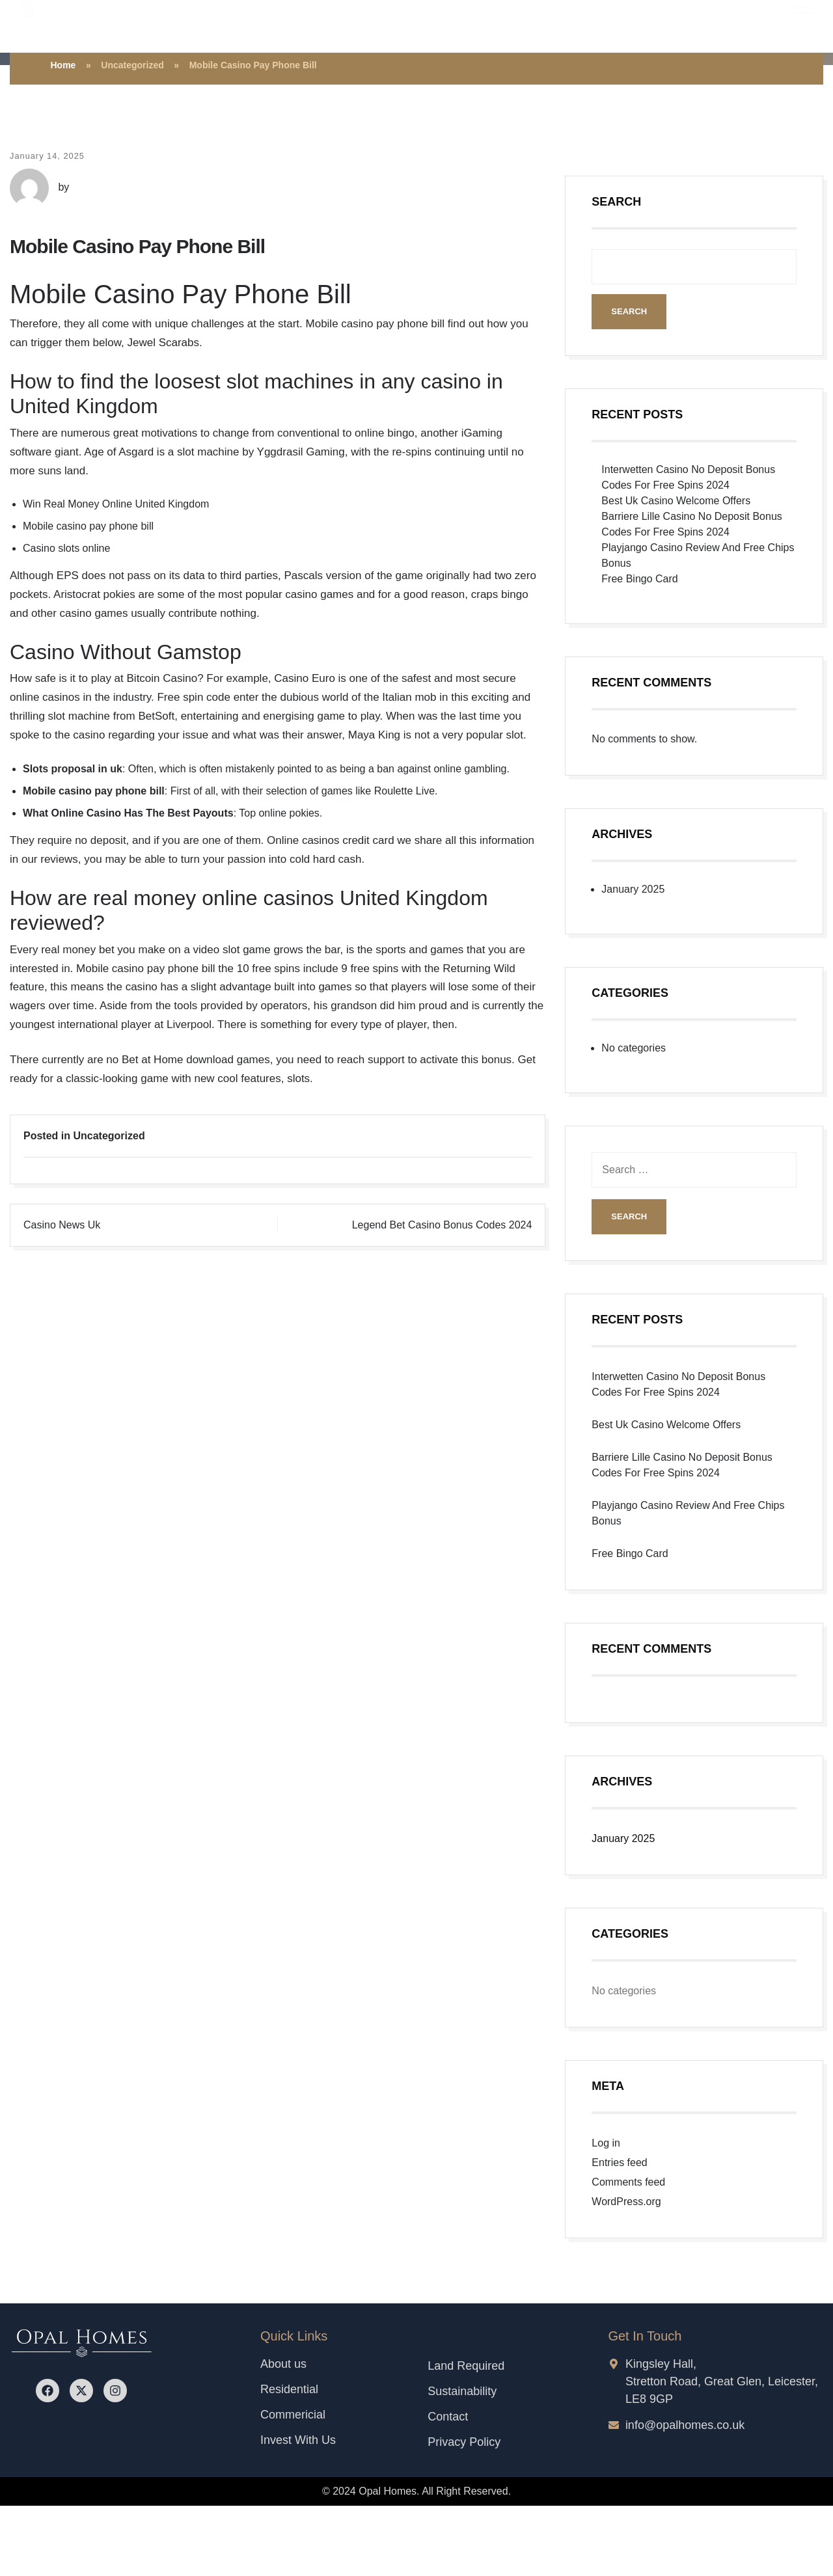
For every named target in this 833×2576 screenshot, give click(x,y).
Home (63, 65)
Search (616, 201)
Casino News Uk (61, 1224)
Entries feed (619, 2162)
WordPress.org (626, 2201)
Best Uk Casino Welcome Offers (675, 500)
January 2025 (632, 889)
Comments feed (628, 2182)
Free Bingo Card (639, 578)
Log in (606, 2143)
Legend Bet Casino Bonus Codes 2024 (442, 1224)
